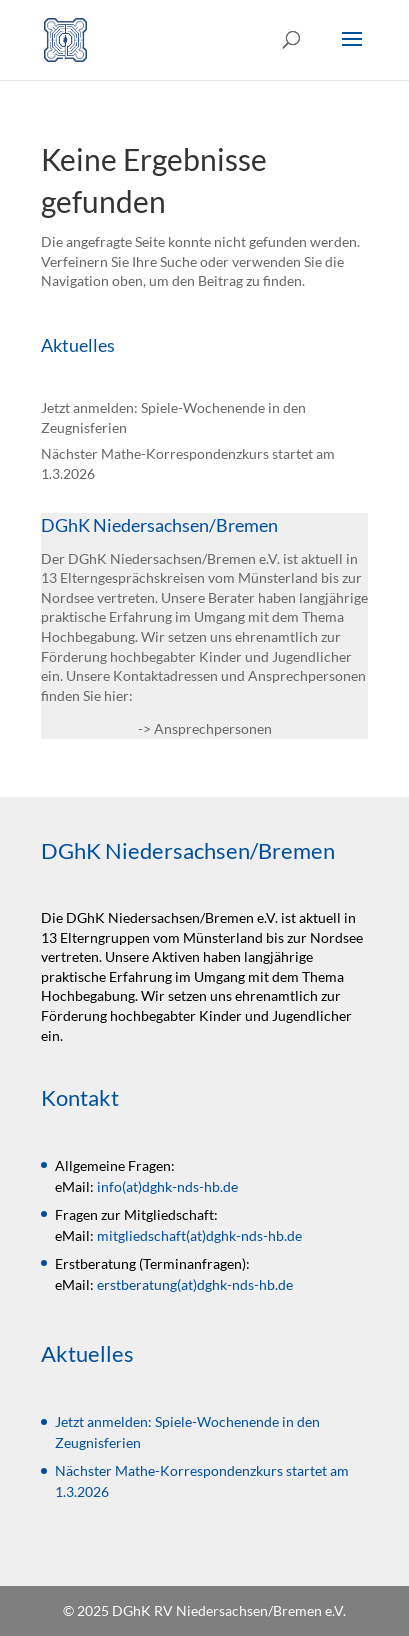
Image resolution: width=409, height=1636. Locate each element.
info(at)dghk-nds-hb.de (167, 1186)
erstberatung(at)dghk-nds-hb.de (195, 1284)
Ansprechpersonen (213, 728)
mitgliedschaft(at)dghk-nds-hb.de (199, 1235)
